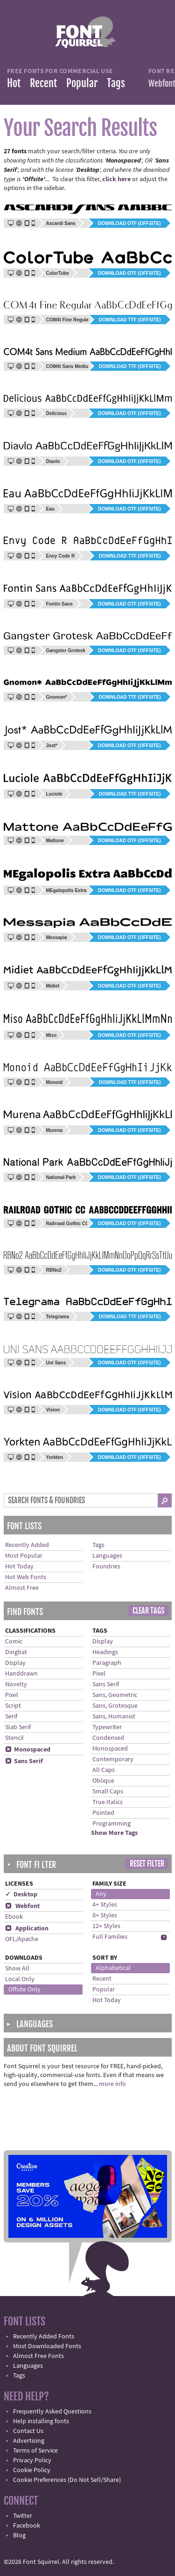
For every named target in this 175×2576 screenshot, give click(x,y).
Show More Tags (114, 1833)
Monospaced (27, 1749)
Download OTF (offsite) (129, 223)
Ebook (14, 1917)
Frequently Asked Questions (52, 2411)
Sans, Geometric (114, 1695)
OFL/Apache (21, 1939)
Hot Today (19, 1566)
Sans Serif (24, 1761)
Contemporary (112, 1759)
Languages (107, 1556)
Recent (43, 83)
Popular (82, 83)
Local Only (20, 1979)
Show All (17, 1968)
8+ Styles (104, 1915)
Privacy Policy (32, 2460)
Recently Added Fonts (43, 2336)
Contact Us (28, 2431)
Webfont (22, 1906)
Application (27, 1928)
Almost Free (22, 1588)
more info (112, 2084)
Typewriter (107, 1727)
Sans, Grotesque (115, 1706)
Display (15, 1663)
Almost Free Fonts (38, 2356)
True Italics (107, 1802)
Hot (14, 83)
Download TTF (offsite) (130, 319)
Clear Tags (148, 1610)
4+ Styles (104, 1905)
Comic (13, 1641)
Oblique (103, 1781)
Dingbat (16, 1652)
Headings (105, 1652)
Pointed (103, 1813)
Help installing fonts (41, 2421)
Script (13, 1706)
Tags (116, 83)
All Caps (103, 1770)
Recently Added (27, 1545)
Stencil (14, 1738)
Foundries (106, 1566)
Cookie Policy (31, 2470)
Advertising (28, 2441)
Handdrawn (21, 1674)
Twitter (22, 2516)
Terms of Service (35, 2451)
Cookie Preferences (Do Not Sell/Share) (67, 2480)
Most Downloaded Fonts (47, 2346)
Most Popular (23, 1556)
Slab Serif (18, 1727)
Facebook (26, 2525)
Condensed (108, 1738)
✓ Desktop (21, 1894)
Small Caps (107, 1791)
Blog (19, 2535)
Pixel (11, 1695)
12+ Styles (106, 1926)
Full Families (109, 1937)
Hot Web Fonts (25, 1577)
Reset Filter (147, 1863)
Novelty (16, 1684)
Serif (11, 1716)
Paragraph (106, 1663)
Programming (111, 1824)
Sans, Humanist (113, 1716)
